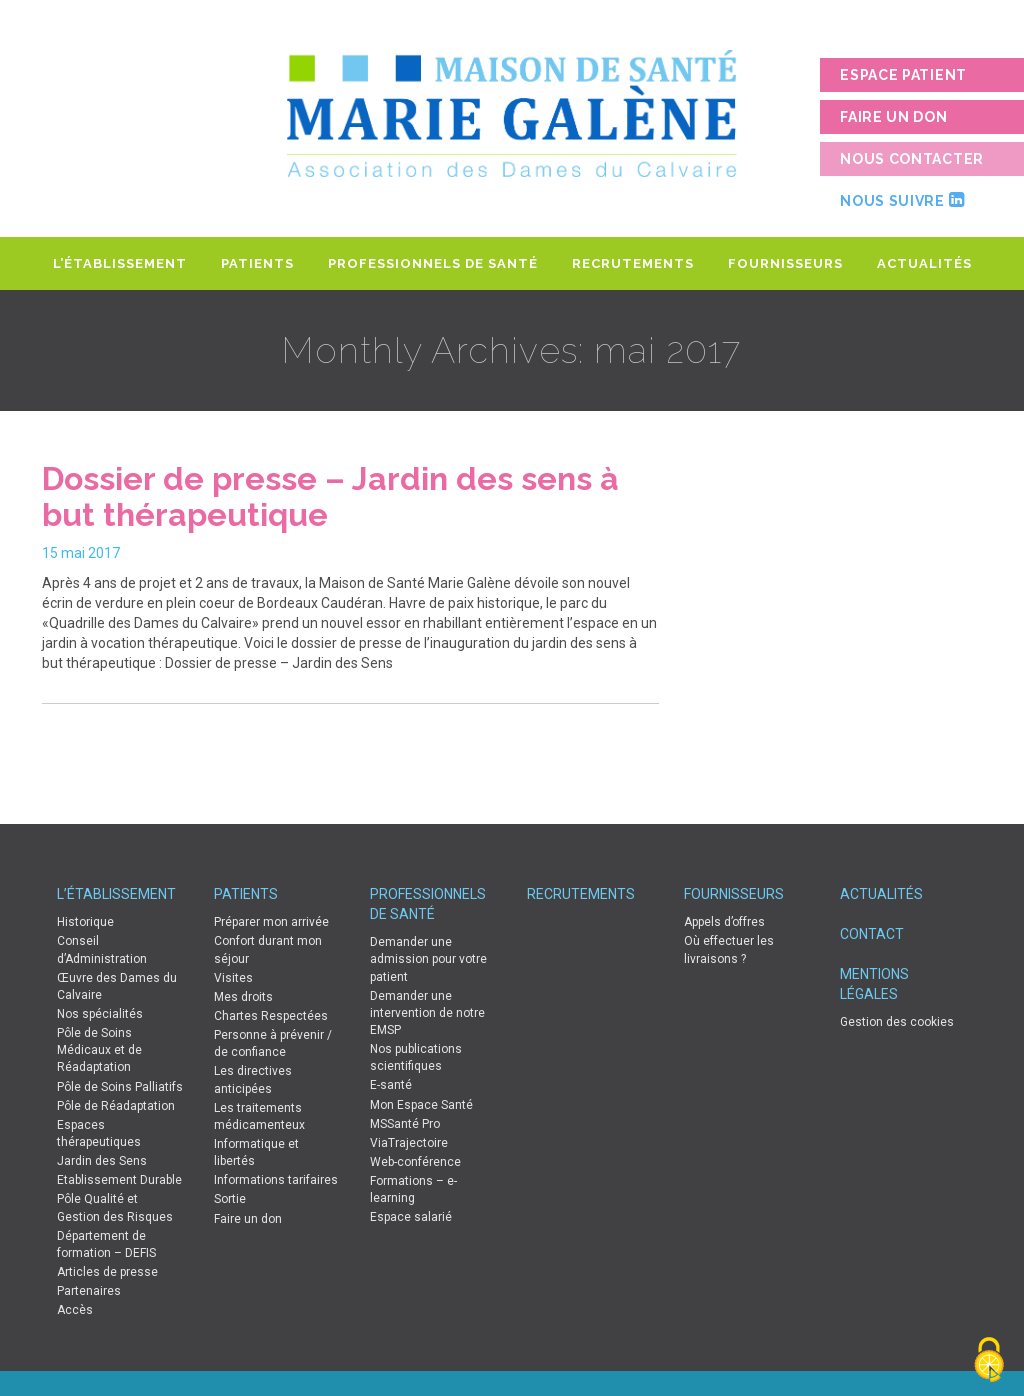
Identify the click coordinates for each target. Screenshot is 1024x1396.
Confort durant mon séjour (268, 949)
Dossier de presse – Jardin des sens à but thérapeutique (330, 496)
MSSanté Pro (405, 1124)
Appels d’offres (724, 922)
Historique (85, 922)
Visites (233, 978)
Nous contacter (912, 159)
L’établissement (120, 263)
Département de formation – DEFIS (106, 1244)
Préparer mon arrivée (271, 922)
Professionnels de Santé (433, 263)
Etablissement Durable (119, 1180)
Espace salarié (411, 1217)
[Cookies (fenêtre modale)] (989, 1361)
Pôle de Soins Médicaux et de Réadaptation (99, 1050)
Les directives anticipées (253, 1079)
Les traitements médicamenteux (259, 1116)
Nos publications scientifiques (416, 1057)
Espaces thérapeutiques (99, 1133)
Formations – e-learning (413, 1189)
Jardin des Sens (102, 1161)
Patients (257, 263)
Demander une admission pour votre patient (428, 959)
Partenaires (89, 1291)
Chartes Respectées (271, 1016)
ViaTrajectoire (409, 1143)
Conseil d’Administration (102, 949)
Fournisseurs (785, 263)
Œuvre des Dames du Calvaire (117, 986)
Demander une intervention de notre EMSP (427, 1013)
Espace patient (903, 75)
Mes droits (243, 997)
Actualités (924, 263)
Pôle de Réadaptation (116, 1106)
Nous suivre (902, 200)
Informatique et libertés (256, 1152)
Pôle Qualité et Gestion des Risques (115, 1207)
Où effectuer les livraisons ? (729, 949)
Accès (75, 1310)
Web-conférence (415, 1162)
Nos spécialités (100, 1014)
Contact (872, 934)
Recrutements (633, 263)
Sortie (230, 1199)
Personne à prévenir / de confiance (273, 1043)
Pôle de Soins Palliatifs (120, 1087)
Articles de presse (107, 1272)
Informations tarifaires (276, 1180)
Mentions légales (874, 984)
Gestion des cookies (897, 1022)
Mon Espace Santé (421, 1105)
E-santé (391, 1085)
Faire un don (893, 117)
